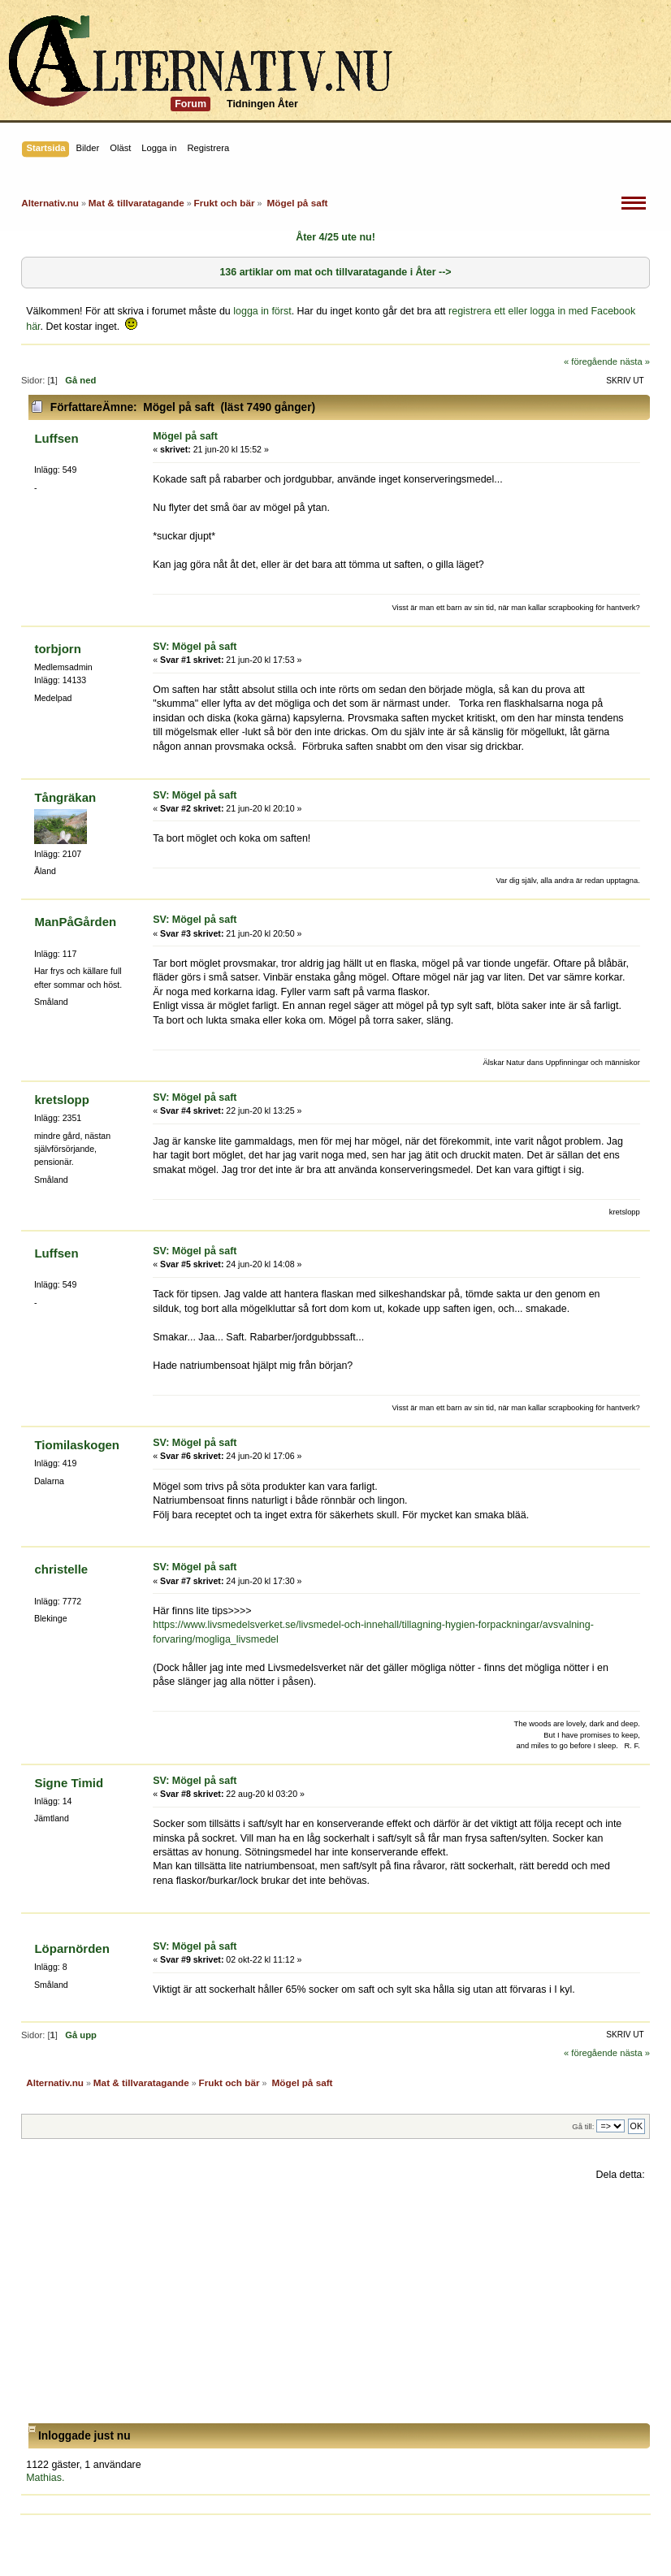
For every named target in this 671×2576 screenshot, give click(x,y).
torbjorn (57, 649)
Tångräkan (65, 797)
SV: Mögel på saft (194, 646)
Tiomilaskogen (76, 1445)
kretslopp (61, 1099)
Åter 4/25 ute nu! (335, 237)
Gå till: (583, 2126)
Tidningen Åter (262, 104)
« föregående (590, 361)
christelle (61, 1569)
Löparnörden (71, 1948)
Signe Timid (68, 1783)
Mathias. (45, 2477)
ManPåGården (75, 922)
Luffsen (56, 438)
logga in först (262, 311)
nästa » (635, 361)
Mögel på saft (185, 436)
